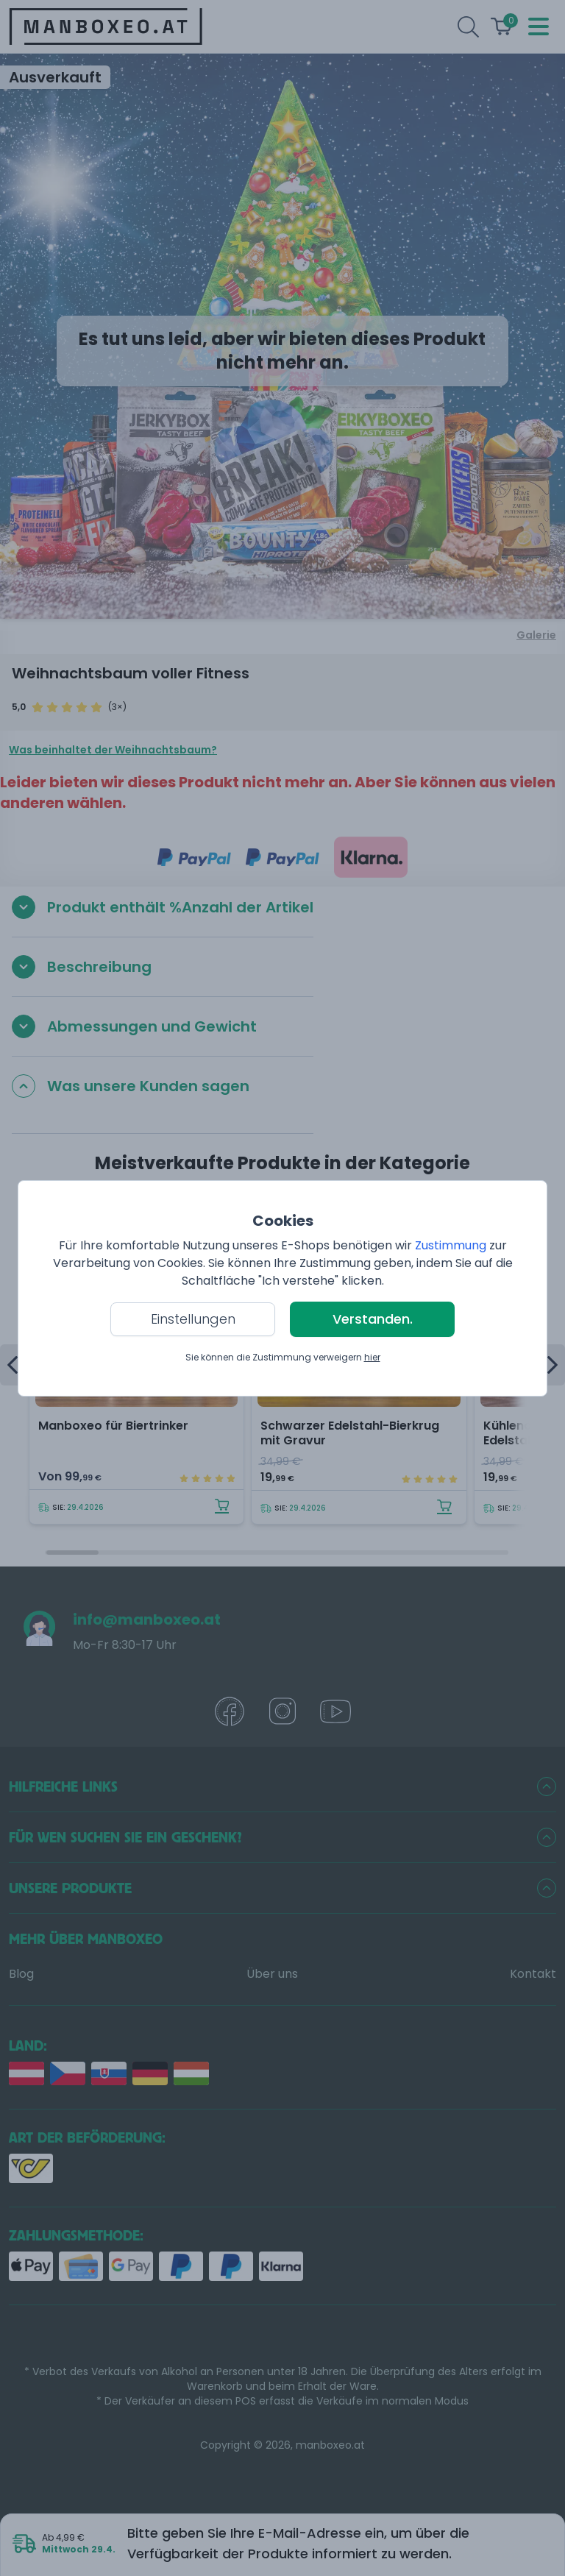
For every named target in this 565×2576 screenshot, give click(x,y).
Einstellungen (193, 1319)
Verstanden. (373, 1319)
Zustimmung (450, 1245)
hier (372, 1357)
